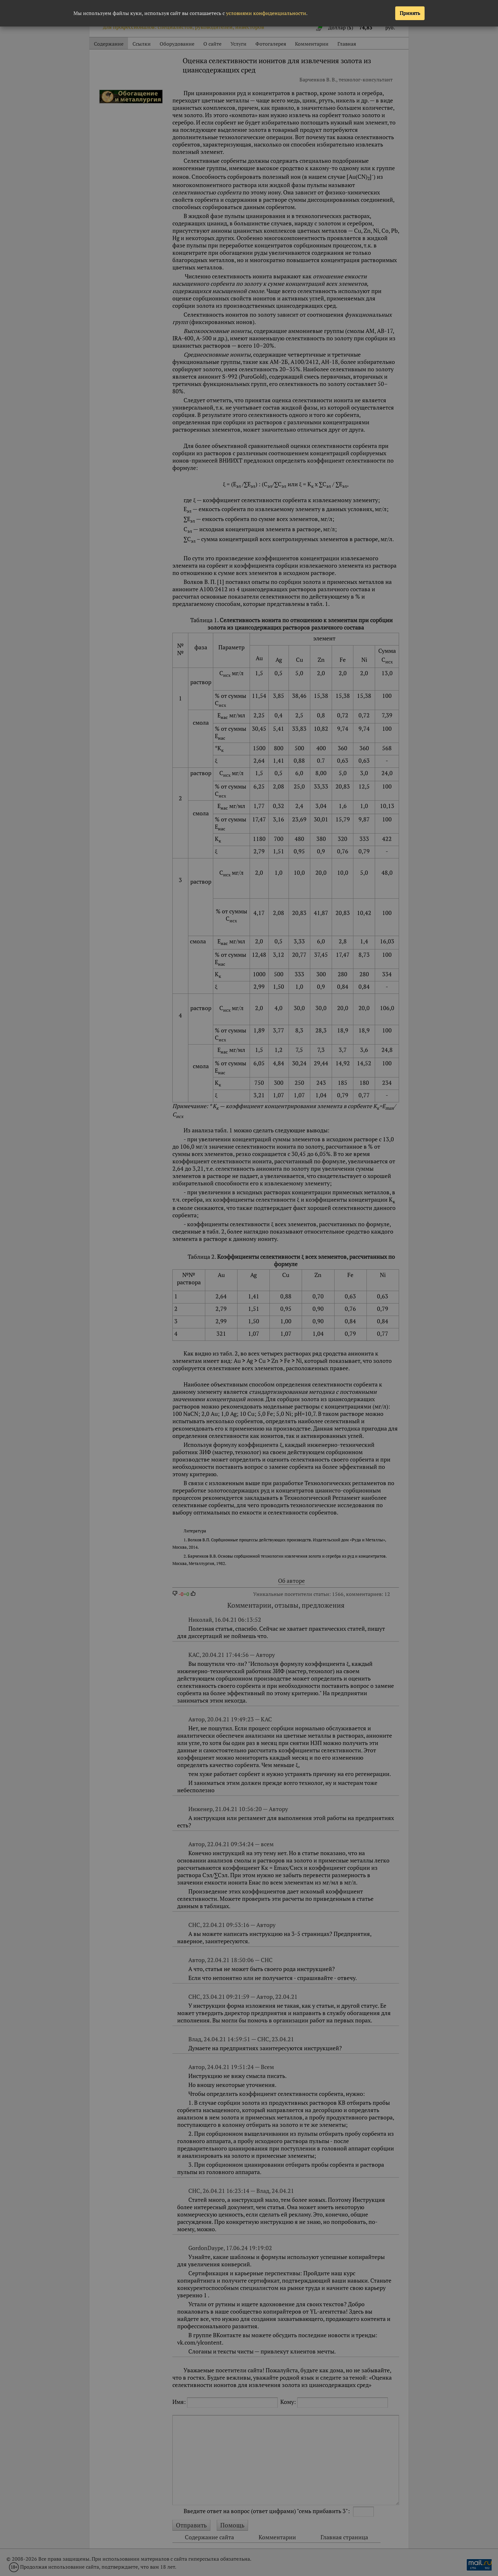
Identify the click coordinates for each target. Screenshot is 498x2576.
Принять (410, 13)
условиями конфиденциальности (266, 13)
